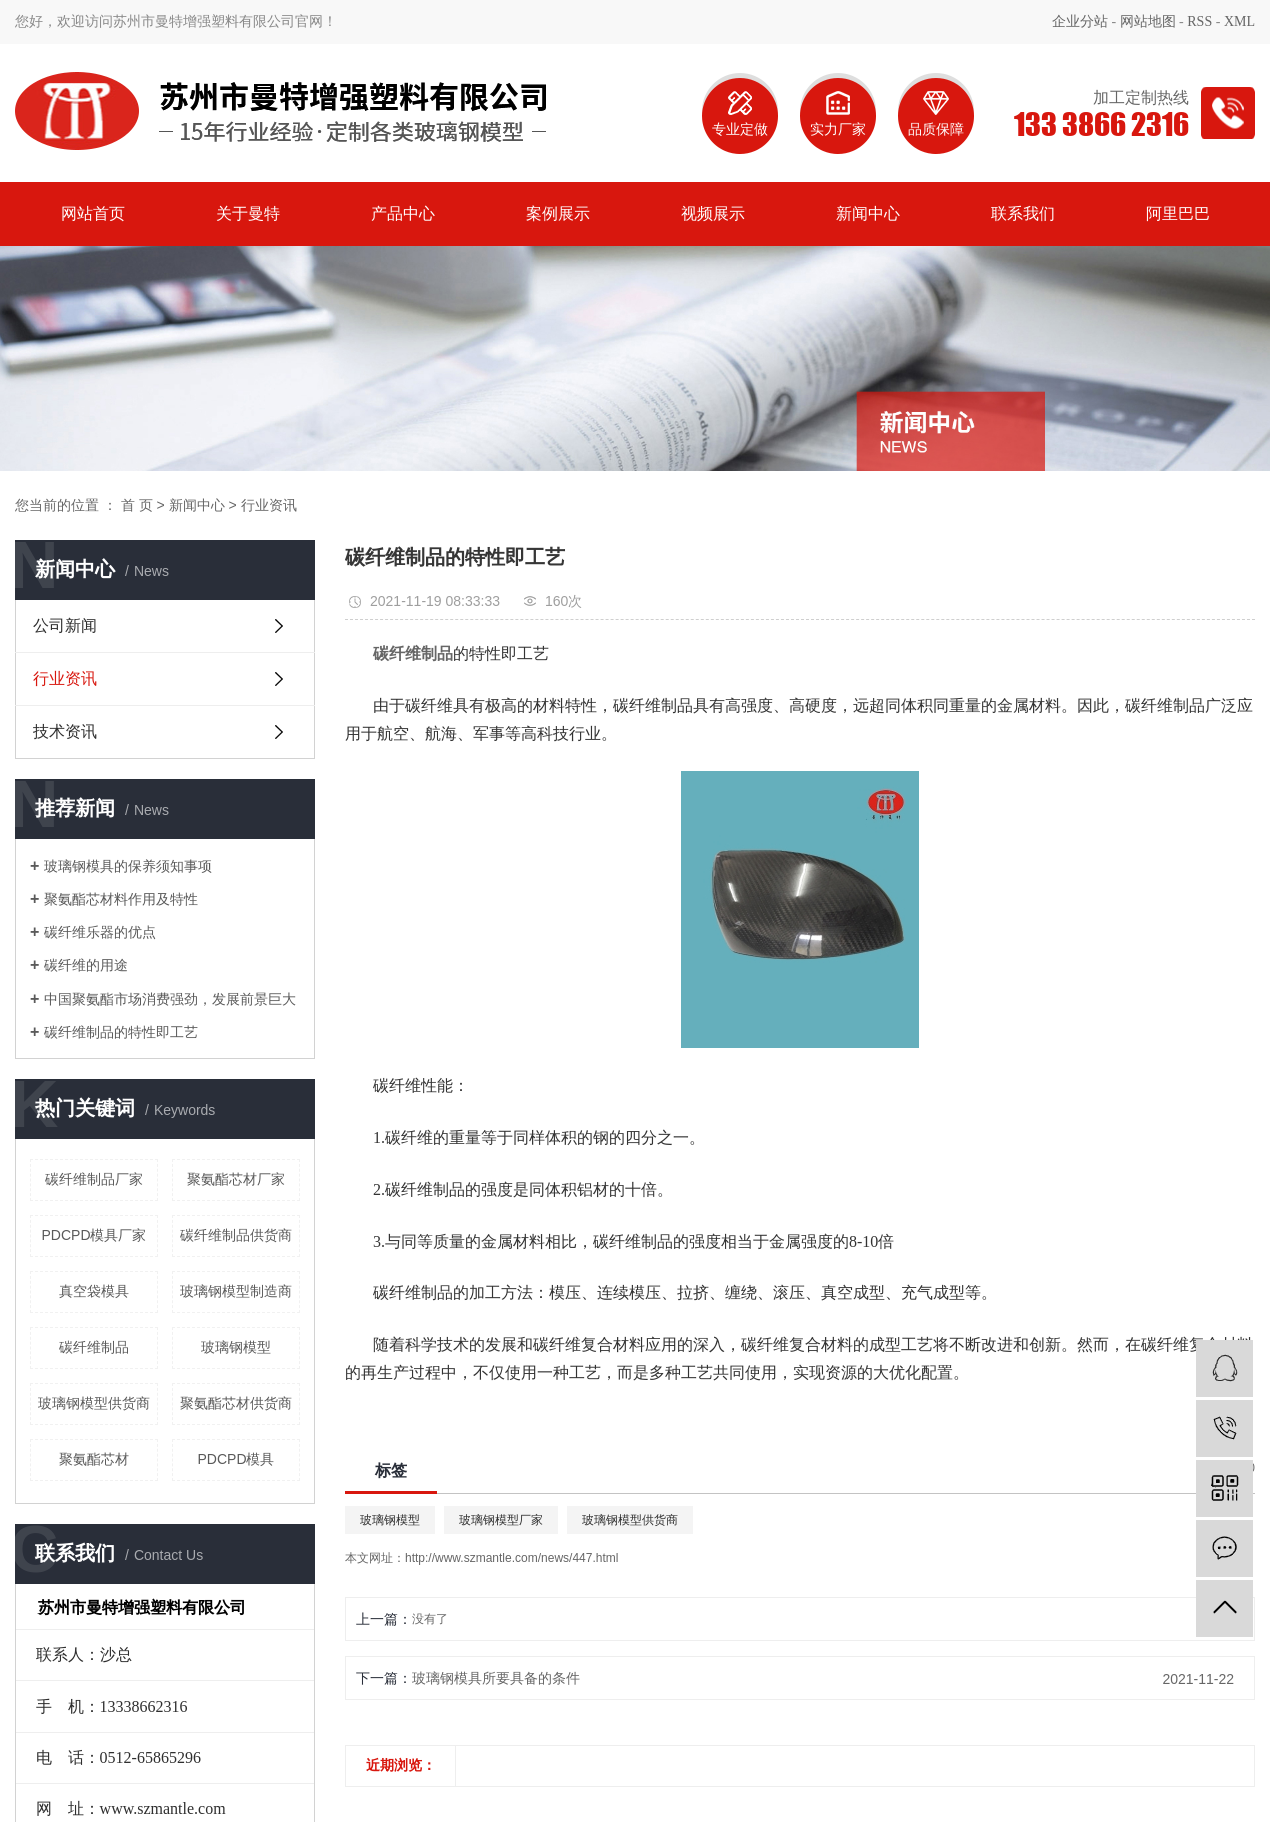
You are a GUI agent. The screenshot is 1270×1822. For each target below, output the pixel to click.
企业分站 (1080, 21)
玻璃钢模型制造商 (236, 1291)
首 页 (137, 505)
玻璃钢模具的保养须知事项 (128, 866)
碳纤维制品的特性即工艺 (121, 1032)
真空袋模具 (94, 1291)
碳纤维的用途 (86, 965)
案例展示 (558, 213)
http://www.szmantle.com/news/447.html (511, 1558)
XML (1239, 21)
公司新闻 (65, 625)
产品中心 (403, 213)
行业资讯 (269, 505)
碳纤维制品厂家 (94, 1179)
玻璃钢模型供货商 (94, 1403)
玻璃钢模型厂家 (501, 1520)
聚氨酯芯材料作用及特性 (121, 899)
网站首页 (93, 213)
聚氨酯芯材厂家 (236, 1179)
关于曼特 (248, 213)
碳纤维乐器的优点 (100, 932)
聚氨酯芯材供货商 (236, 1403)
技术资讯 (65, 731)
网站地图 (1148, 21)
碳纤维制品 (94, 1347)
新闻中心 (868, 213)
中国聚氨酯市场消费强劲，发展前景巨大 (170, 999)
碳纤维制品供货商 (236, 1235)
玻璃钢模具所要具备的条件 (496, 1678)
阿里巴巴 (1178, 213)
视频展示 (713, 213)
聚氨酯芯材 (94, 1459)
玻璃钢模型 (236, 1347)
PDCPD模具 (235, 1459)
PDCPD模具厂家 (93, 1235)
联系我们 (1023, 213)
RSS (1199, 21)
